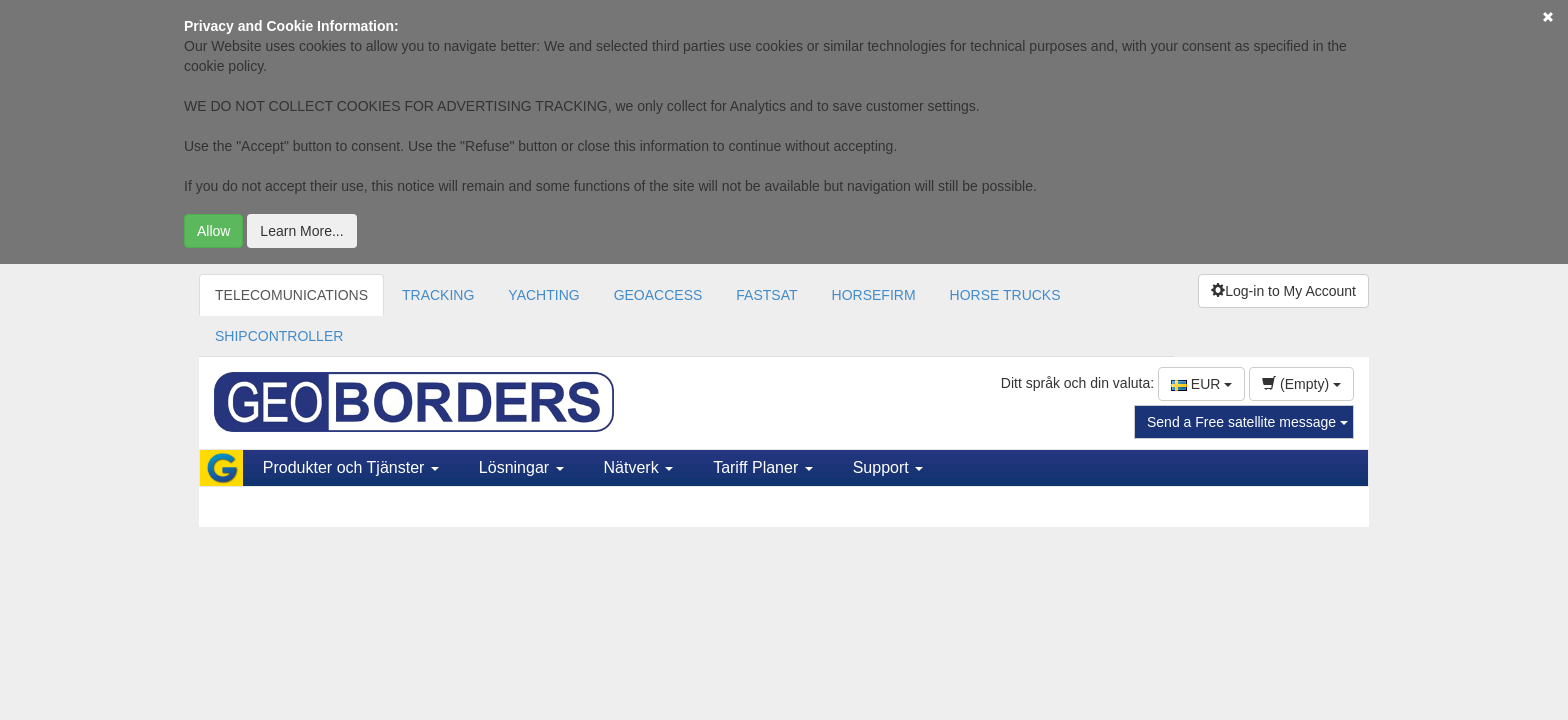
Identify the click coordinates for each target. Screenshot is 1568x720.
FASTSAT (766, 295)
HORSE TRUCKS (1005, 295)
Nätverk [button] (639, 467)
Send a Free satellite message (1247, 422)
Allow (213, 231)
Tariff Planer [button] (763, 467)
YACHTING (543, 295)
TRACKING (438, 295)
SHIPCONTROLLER (279, 336)
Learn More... (301, 231)
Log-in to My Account (1283, 291)
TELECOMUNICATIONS (291, 295)
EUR (1201, 384)
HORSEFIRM (874, 295)
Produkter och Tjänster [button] (351, 467)
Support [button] (888, 467)
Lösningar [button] (521, 467)
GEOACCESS (658, 295)
